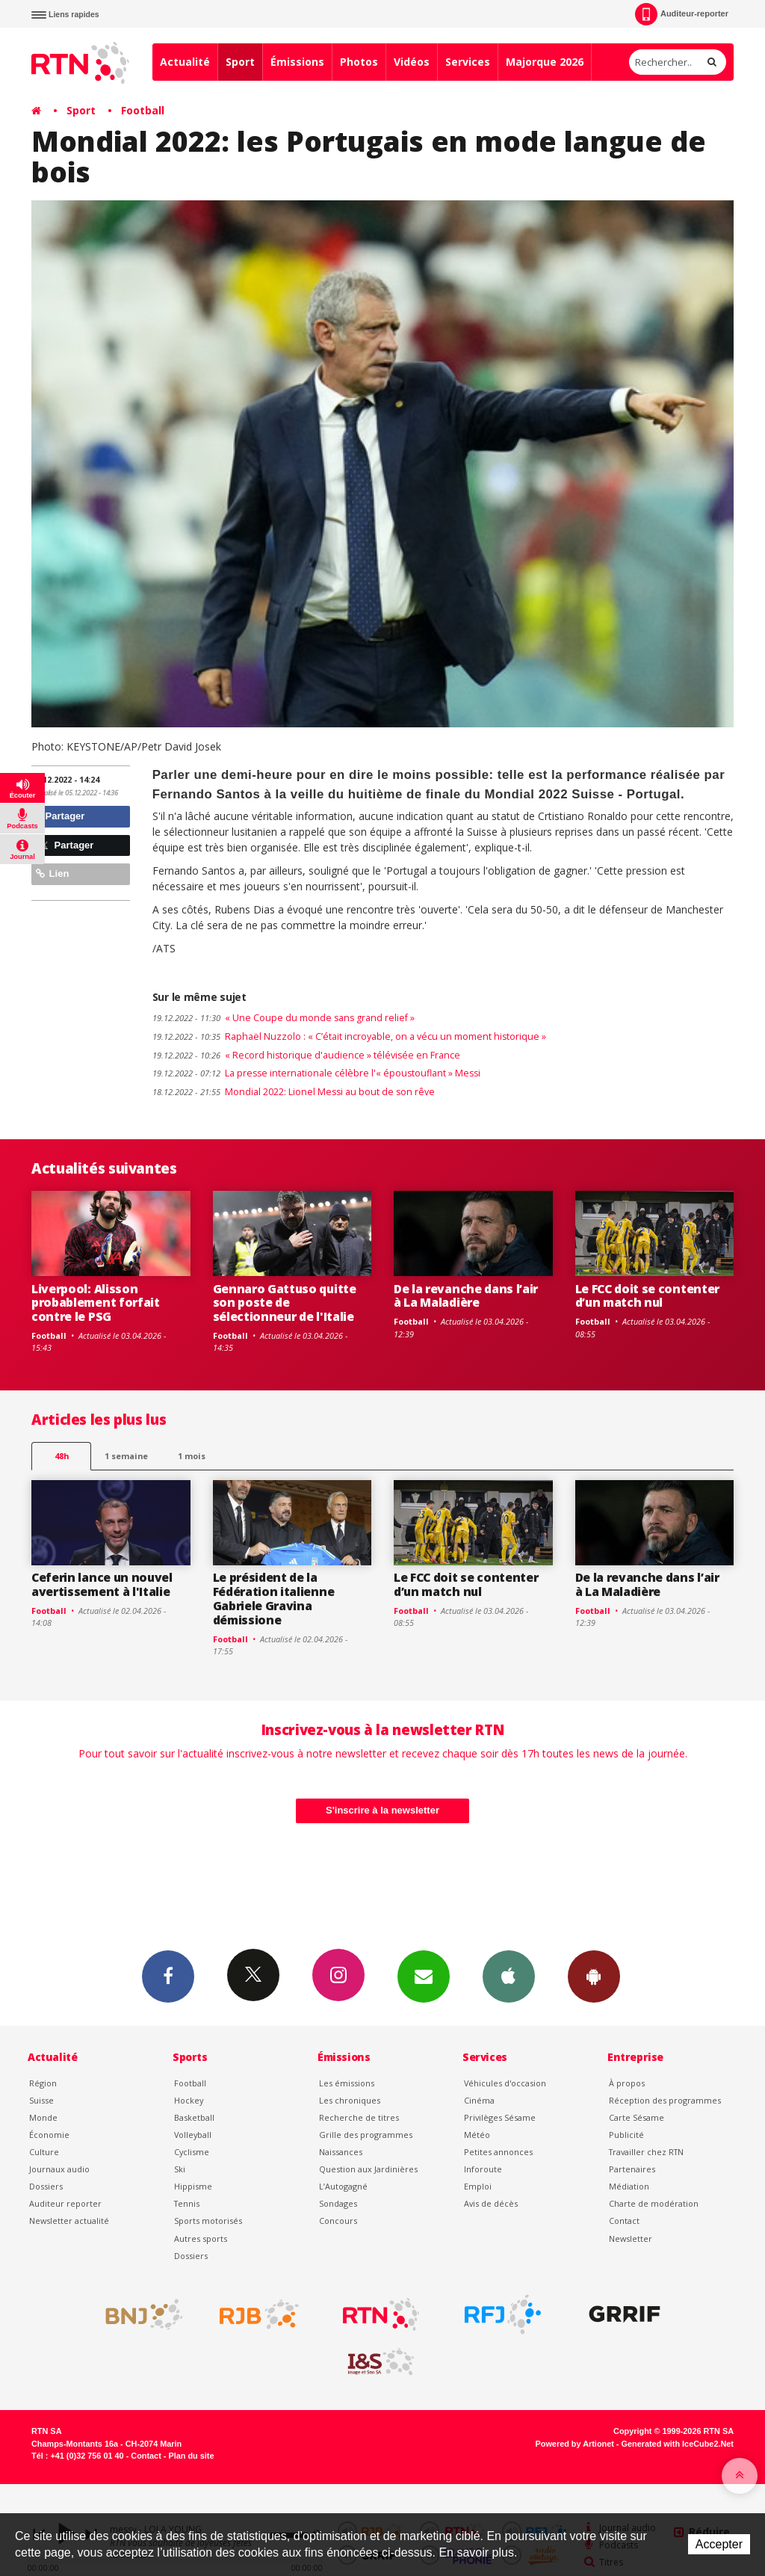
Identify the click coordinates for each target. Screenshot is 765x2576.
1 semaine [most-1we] (126, 1455)
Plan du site (191, 2455)
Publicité (626, 2134)
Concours (338, 2220)
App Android (594, 1975)
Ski (179, 2169)
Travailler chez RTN (646, 2152)
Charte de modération (654, 2203)
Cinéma (479, 2100)
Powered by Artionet (575, 2443)
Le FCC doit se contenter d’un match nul (647, 1296)
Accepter (719, 2544)
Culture (44, 2152)
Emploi (478, 2186)
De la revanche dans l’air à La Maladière (466, 1296)
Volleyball (192, 2134)
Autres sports (200, 2238)
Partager (60, 816)
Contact (624, 2220)
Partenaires (632, 2169)
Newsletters (423, 1975)
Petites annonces (498, 2152)
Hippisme (193, 2186)
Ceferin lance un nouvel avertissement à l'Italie (102, 1584)
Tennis (186, 2203)
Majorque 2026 (544, 62)
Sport (240, 62)
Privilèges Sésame (500, 2117)
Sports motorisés (208, 2220)
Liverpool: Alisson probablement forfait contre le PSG (95, 1303)
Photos (359, 62)
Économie (49, 2134)
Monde (43, 2117)
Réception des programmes (665, 2100)
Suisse (41, 2100)
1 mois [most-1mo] (191, 1455)
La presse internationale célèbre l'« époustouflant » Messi (316, 1073)
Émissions (297, 62)
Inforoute (483, 2169)
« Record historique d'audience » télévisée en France (306, 1055)
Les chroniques (349, 2100)
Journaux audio (59, 2169)
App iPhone (509, 1975)
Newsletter (630, 2238)
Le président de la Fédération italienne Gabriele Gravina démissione (274, 1598)
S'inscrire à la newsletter (382, 1810)
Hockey (188, 2100)
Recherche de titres (359, 2117)
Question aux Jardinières (368, 2169)
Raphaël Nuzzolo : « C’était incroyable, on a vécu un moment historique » (349, 1036)
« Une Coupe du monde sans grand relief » (283, 1017)
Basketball (194, 2117)
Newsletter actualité (69, 2220)
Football (142, 110)
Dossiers (46, 2186)
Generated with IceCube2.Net (678, 2443)
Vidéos (412, 62)
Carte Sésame (636, 2117)
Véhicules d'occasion (505, 2083)
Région (43, 2083)
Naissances (340, 2152)
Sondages (338, 2203)
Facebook (168, 1975)
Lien (52, 873)
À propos (627, 2083)
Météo (477, 2134)
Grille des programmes (365, 2134)
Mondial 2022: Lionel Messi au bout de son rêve (293, 1091)
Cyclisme (191, 2152)
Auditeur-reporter (681, 14)
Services (467, 62)
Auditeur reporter (65, 2203)
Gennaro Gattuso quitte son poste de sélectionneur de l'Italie (284, 1303)
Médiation (629, 2186)
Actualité (185, 62)
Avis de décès (491, 2203)
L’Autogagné (343, 2186)
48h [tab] (62, 1455)
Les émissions (346, 2083)
